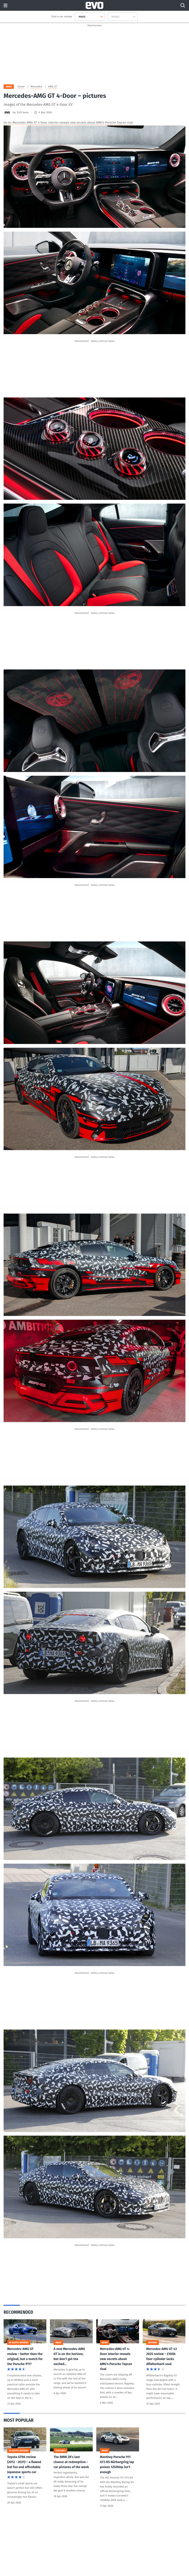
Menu (5, 6)
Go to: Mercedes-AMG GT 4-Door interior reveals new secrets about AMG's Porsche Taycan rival (68, 122)
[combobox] (77, 17)
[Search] (182, 5)
